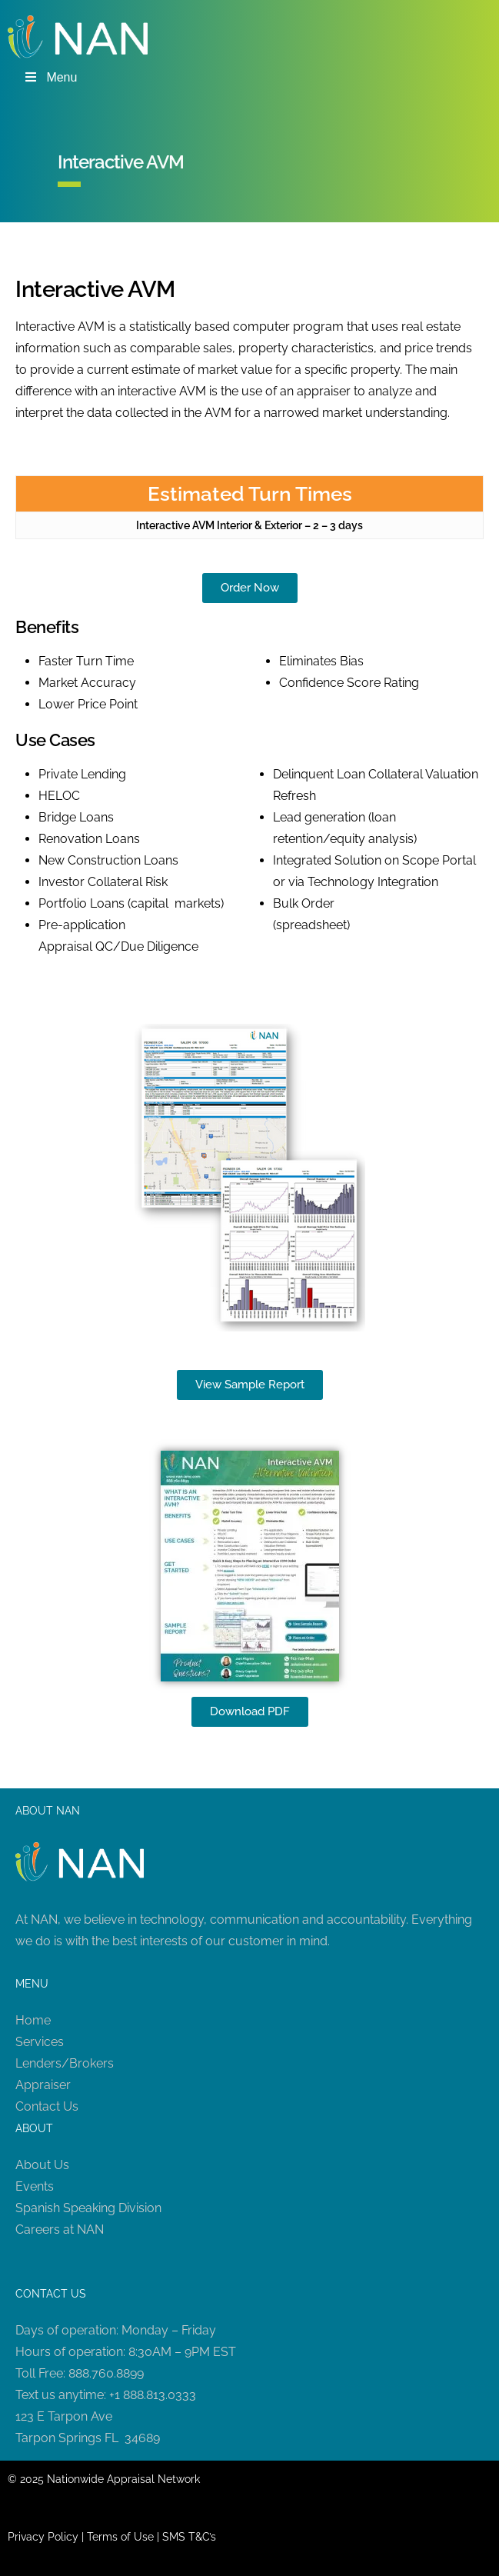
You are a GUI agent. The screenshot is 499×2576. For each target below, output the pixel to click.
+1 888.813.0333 (152, 2395)
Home (33, 2020)
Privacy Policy (43, 2537)
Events (34, 2186)
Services (39, 2041)
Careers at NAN (59, 2229)
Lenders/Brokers (64, 2063)
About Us (42, 2165)
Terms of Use (120, 2537)
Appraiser (43, 2085)
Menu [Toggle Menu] (50, 77)
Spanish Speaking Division (88, 2208)
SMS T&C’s (189, 2537)
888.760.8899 (106, 2373)
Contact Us (46, 2106)
